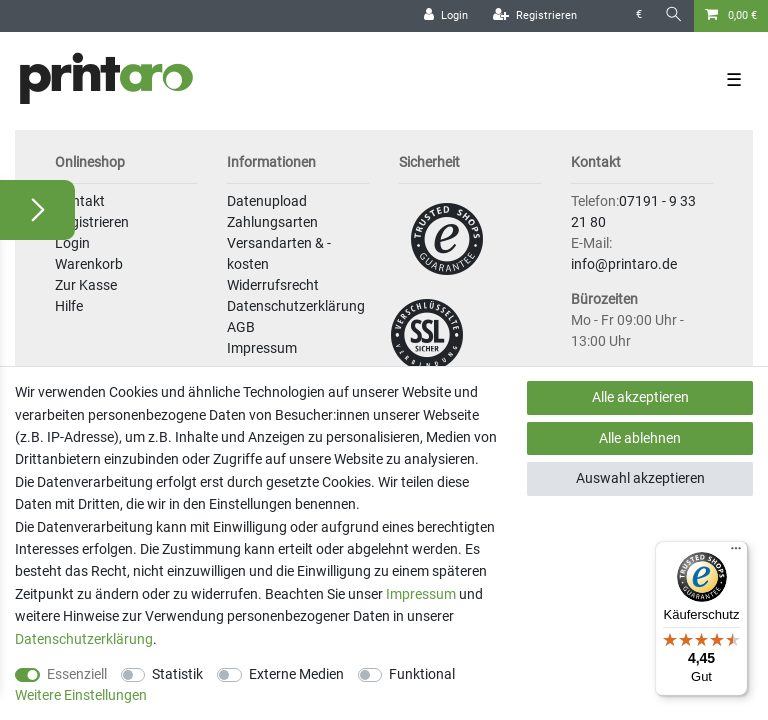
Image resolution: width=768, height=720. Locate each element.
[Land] (606, 15)
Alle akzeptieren (640, 397)
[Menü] (736, 553)
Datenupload (267, 201)
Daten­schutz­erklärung (84, 639)
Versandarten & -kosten (279, 253)
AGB (241, 327)
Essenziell (77, 674)
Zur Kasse (86, 285)
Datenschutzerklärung (296, 306)
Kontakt (80, 201)
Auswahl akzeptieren (640, 478)
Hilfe (69, 306)
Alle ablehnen (640, 438)
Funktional (422, 674)
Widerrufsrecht (273, 285)
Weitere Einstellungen (81, 695)
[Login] (446, 16)
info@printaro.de (624, 264)
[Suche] (674, 15)
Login (72, 243)
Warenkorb (89, 264)
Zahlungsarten (272, 222)
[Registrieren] (535, 16)
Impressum (262, 348)
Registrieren (92, 222)
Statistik (177, 674)
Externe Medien (296, 674)
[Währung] (639, 15)
